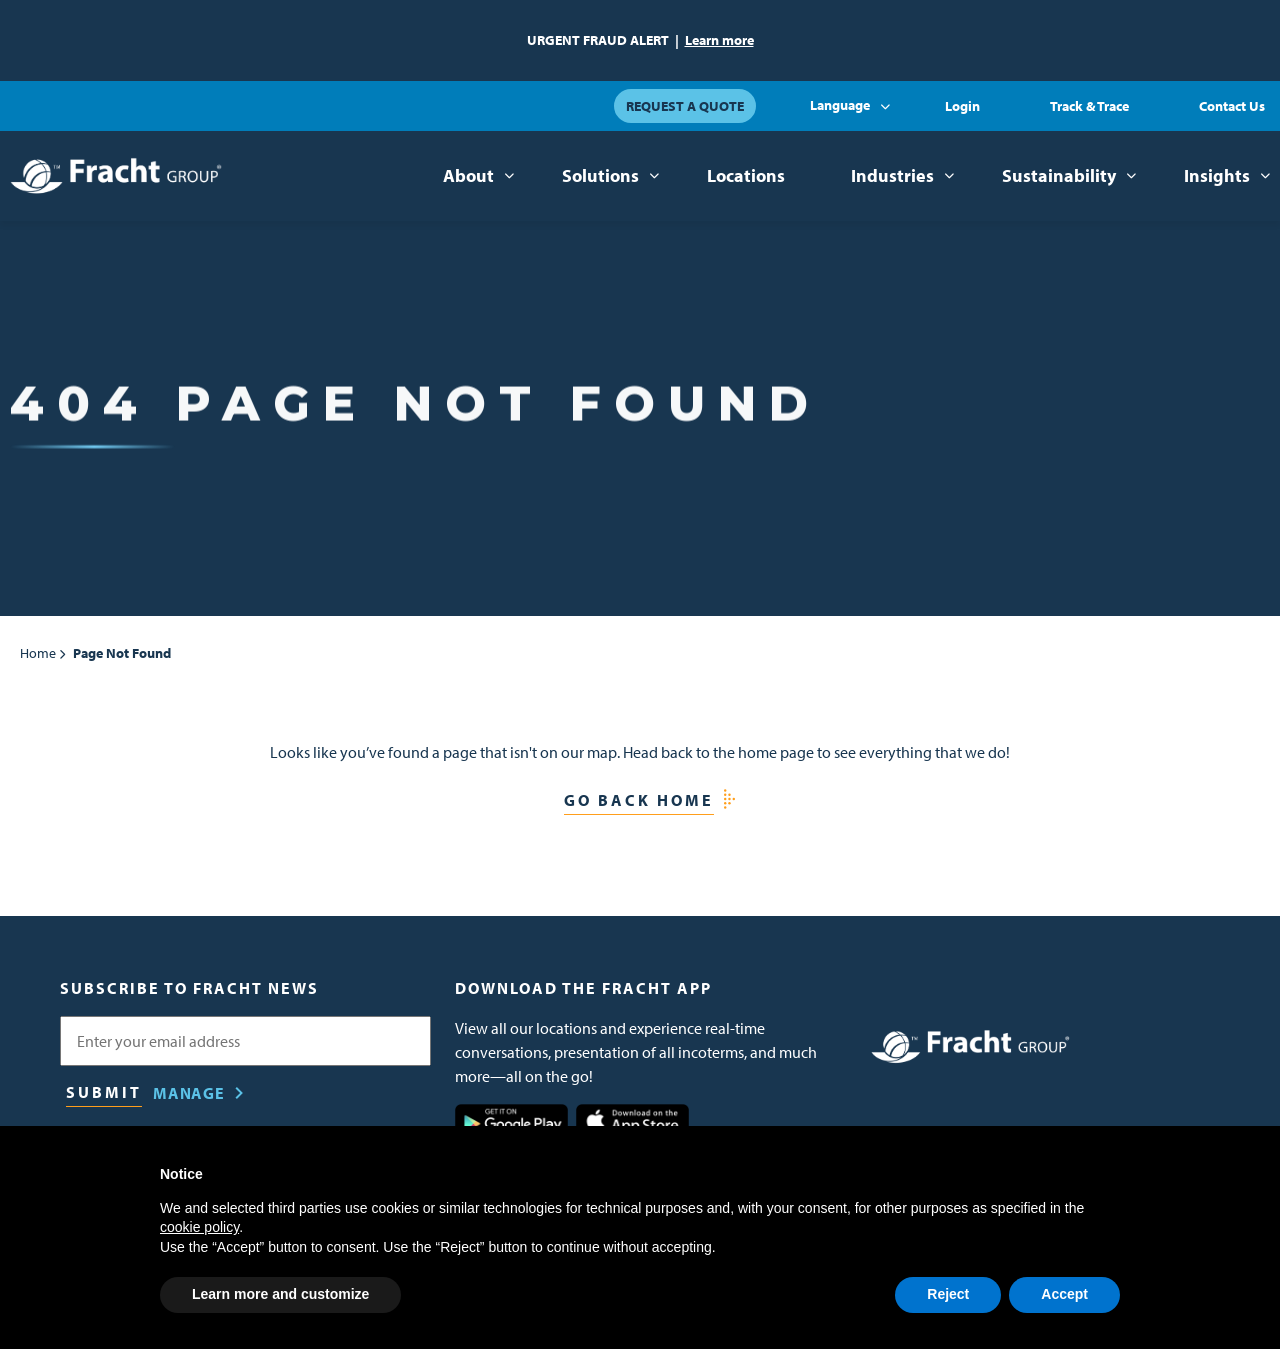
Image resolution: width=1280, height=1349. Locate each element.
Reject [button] (948, 1294)
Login (962, 106)
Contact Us (1232, 106)
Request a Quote (685, 106)
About (468, 175)
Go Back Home (639, 800)
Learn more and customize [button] (280, 1294)
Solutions (600, 175)
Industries (892, 175)
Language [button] (840, 105)
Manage (189, 1093)
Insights (1217, 175)
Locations (746, 175)
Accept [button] (1064, 1294)
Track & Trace (1089, 106)
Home (38, 653)
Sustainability (1059, 175)
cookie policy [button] (199, 1227)
